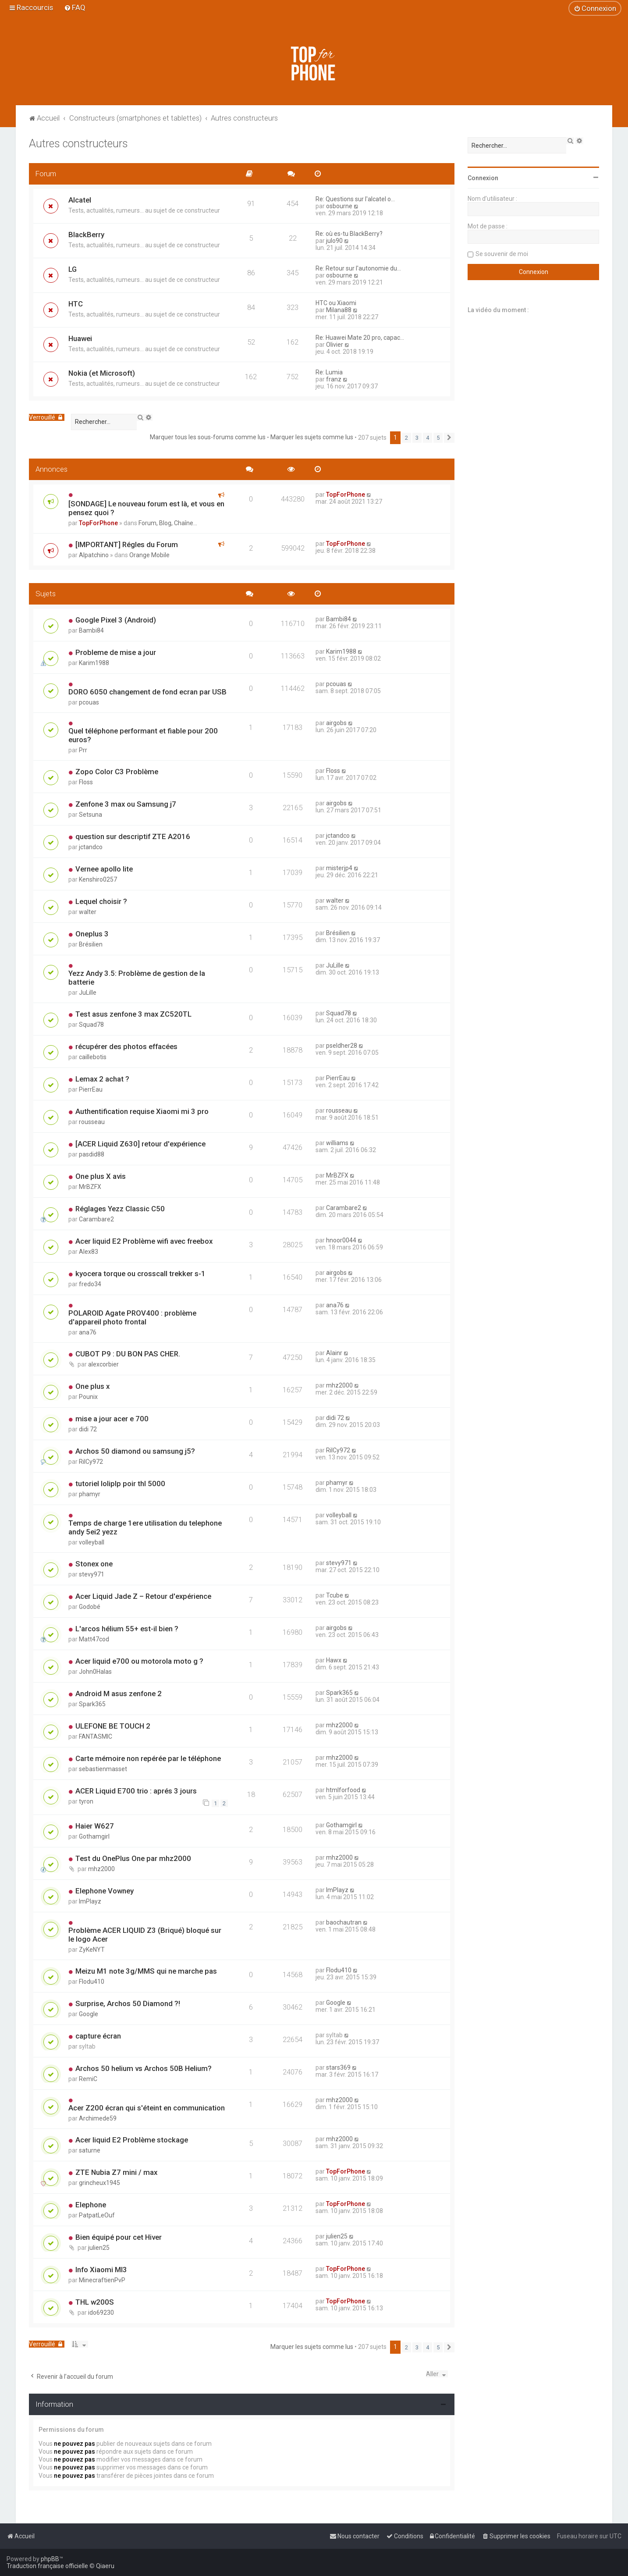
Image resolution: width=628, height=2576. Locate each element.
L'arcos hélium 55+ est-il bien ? (126, 1628)
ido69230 (101, 2312)
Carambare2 (96, 1219)
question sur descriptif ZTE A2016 (132, 836)
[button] (449, 438)
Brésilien (91, 944)
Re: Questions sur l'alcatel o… (355, 199)
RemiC (88, 2078)
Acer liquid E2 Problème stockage (131, 2139)
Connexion (483, 177)
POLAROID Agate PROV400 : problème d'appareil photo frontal (132, 1317)
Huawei (80, 338)
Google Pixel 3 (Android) (115, 620)
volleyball (91, 1542)
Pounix (88, 1396)
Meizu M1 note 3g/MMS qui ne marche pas (146, 1971)
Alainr (334, 1352)
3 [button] (417, 437)
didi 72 (88, 1429)
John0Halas (95, 1671)
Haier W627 (94, 1826)
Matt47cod (94, 1639)
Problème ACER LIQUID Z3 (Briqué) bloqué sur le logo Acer (144, 1934)
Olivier (334, 344)
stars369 (338, 2067)
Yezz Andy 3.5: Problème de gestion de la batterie (136, 977)
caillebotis (92, 1056)
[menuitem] (75, 7)
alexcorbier (103, 1364)
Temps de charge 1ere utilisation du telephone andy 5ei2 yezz (145, 1527)
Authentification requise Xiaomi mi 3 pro (142, 1111)
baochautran (344, 1922)
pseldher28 (341, 1045)
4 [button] (427, 437)
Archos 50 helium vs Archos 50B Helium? (143, 2068)
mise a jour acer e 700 (112, 1418)
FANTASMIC (95, 1736)
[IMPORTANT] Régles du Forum (126, 544)
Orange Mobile (149, 555)
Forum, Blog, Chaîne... (167, 523)
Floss (86, 782)
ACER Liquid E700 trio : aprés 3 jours (136, 1790)
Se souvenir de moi (501, 253)
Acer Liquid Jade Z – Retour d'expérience (143, 1596)
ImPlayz (90, 1901)
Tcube (334, 1595)
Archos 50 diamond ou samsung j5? (135, 1451)
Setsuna (90, 814)
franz (333, 379)
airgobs (336, 722)
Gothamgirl (94, 1836)
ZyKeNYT (92, 1949)
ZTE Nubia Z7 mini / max (116, 2172)
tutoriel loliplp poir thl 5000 (120, 1483)
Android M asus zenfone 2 (118, 1693)
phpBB (50, 2558)
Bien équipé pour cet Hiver (118, 2237)
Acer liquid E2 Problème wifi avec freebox (144, 1241)
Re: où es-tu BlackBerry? (349, 233)
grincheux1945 (99, 2182)
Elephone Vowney (104, 1890)
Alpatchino (94, 555)
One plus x (92, 1386)
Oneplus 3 (92, 933)
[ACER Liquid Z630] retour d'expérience (140, 1143)
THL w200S (94, 2302)
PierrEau (91, 1089)
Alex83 (88, 1251)
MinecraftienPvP (102, 2280)
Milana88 (338, 309)
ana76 (87, 1332)
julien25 (99, 2247)
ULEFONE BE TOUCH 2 (112, 1726)
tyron (86, 1801)
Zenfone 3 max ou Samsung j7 (125, 804)
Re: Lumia (329, 372)
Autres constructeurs (78, 143)
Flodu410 (91, 1981)
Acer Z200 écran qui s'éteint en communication (146, 2107)
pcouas (89, 702)
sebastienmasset (103, 1768)
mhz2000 (339, 1385)
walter (87, 911)
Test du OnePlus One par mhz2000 (133, 1858)
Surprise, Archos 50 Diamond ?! (127, 2003)
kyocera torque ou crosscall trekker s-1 (140, 1273)
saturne (89, 2150)
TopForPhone (98, 523)
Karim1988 (94, 662)
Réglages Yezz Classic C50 (120, 1208)
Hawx (333, 1660)
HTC (75, 303)
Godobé (89, 1606)
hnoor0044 (341, 1240)
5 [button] (438, 437)
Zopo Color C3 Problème (116, 771)
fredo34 (90, 1284)
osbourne (339, 206)
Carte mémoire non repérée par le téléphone (148, 1758)
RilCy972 (91, 1461)
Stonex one (94, 1563)
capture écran (98, 2036)
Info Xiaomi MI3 (101, 2269)
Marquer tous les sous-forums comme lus (208, 437)
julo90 (334, 240)
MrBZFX (90, 1186)
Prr (83, 750)
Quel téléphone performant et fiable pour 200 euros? (143, 735)
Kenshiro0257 (98, 879)
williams (337, 1142)
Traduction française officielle (47, 2565)
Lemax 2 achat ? (102, 1079)
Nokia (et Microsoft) (101, 373)
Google (88, 2013)
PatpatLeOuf (97, 2215)
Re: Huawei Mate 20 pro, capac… (360, 337)
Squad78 (91, 1024)
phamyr (89, 1494)
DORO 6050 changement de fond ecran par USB (147, 691)
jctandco (91, 846)
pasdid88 (91, 1154)
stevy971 (91, 1574)
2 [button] (406, 437)
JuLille (87, 992)
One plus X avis (100, 1176)
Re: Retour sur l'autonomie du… (358, 268)
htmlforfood (343, 1789)
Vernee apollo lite (104, 869)
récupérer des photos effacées (126, 1046)
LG (72, 269)
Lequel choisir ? (101, 901)
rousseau (92, 1121)
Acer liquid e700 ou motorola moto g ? (139, 1661)
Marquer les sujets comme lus (311, 437)
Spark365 (92, 1704)
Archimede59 (98, 2118)
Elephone (90, 2204)
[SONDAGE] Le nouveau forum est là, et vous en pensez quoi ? (146, 508)
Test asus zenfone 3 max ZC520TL (133, 1014)
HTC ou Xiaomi (336, 302)
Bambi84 (91, 630)
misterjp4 (339, 868)
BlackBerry (86, 234)
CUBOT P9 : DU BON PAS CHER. (127, 1353)
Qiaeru (105, 2565)
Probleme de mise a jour (115, 652)
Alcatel (79, 200)
